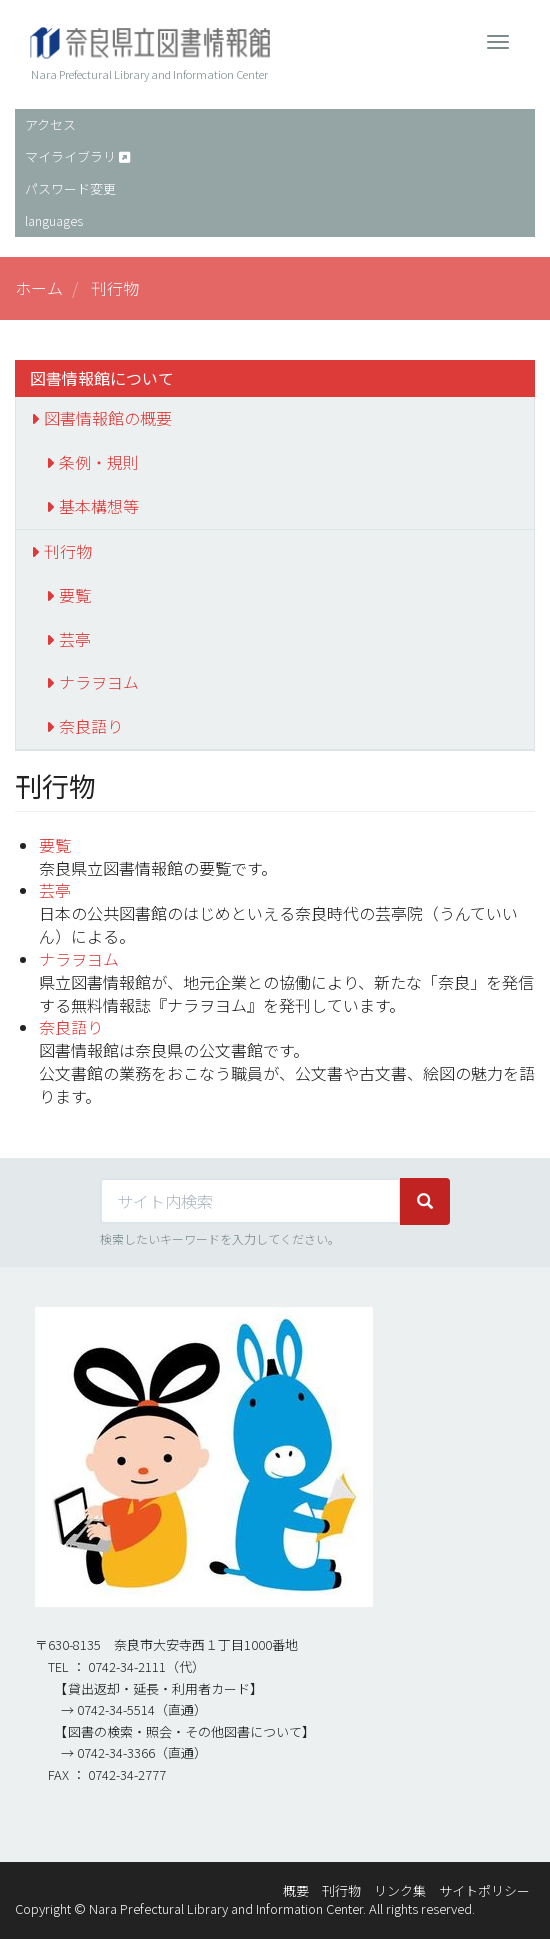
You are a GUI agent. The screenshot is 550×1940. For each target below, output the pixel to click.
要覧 (75, 595)
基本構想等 (99, 506)
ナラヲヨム (99, 682)
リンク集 (400, 1890)
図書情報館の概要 (108, 418)
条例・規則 (99, 462)
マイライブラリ (70, 156)
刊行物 (68, 551)
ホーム (39, 288)
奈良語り (91, 726)
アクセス (50, 124)
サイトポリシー (484, 1890)
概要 (296, 1890)
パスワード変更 (70, 188)
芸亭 (75, 639)
